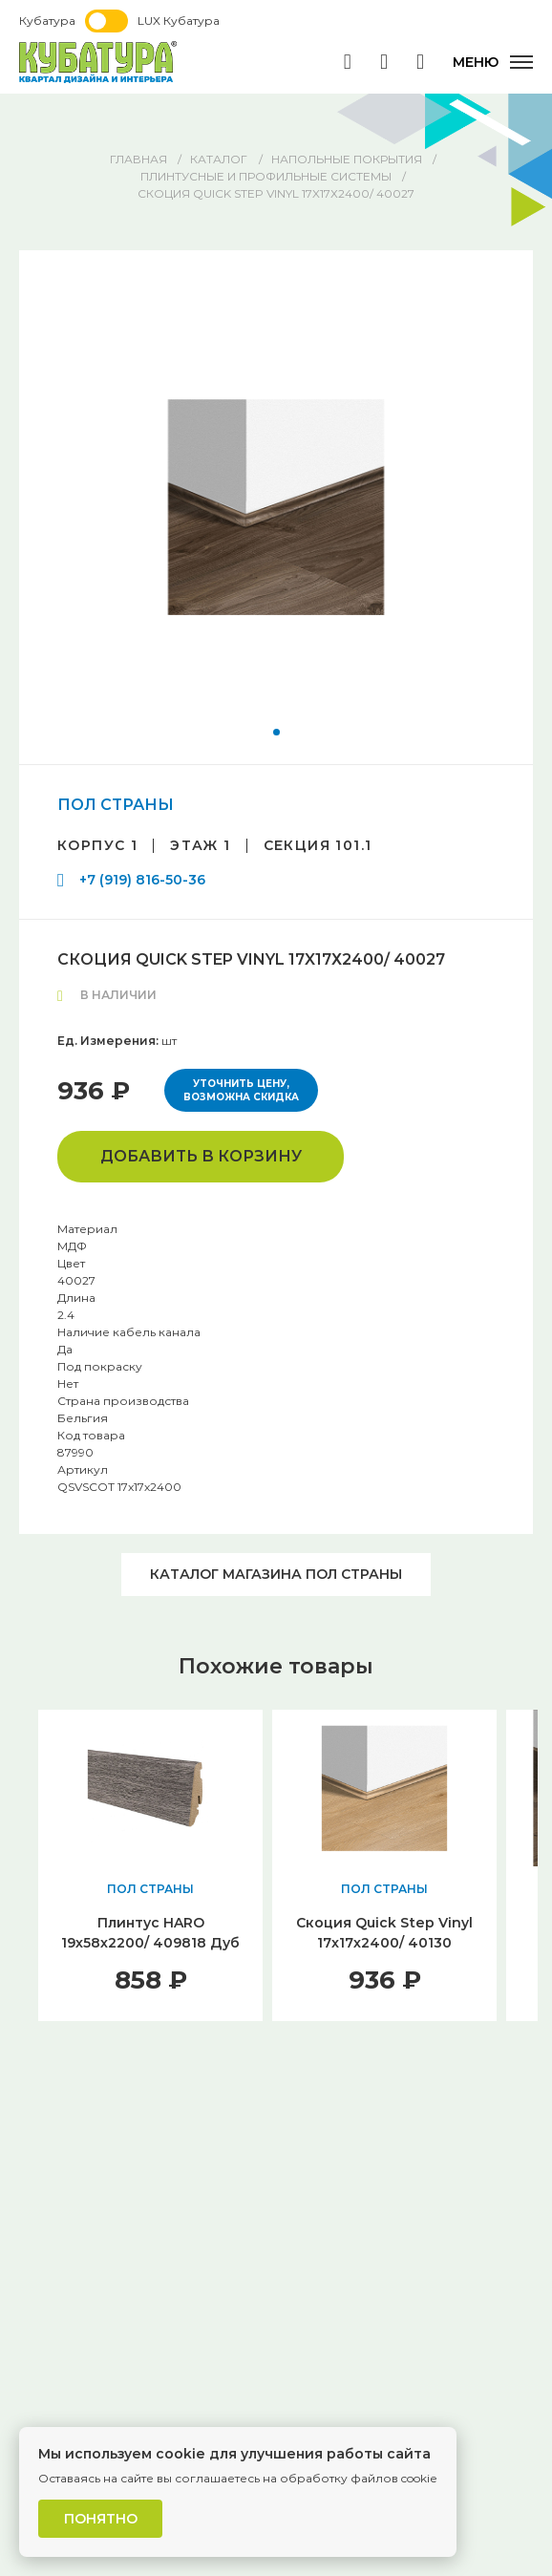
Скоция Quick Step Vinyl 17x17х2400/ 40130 (384, 1932)
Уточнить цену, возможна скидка (241, 1090)
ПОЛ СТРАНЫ (115, 805)
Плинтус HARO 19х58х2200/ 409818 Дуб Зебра (150, 1942)
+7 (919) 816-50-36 (142, 879)
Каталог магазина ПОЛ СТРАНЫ (276, 1574)
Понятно (101, 2518)
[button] (276, 732)
